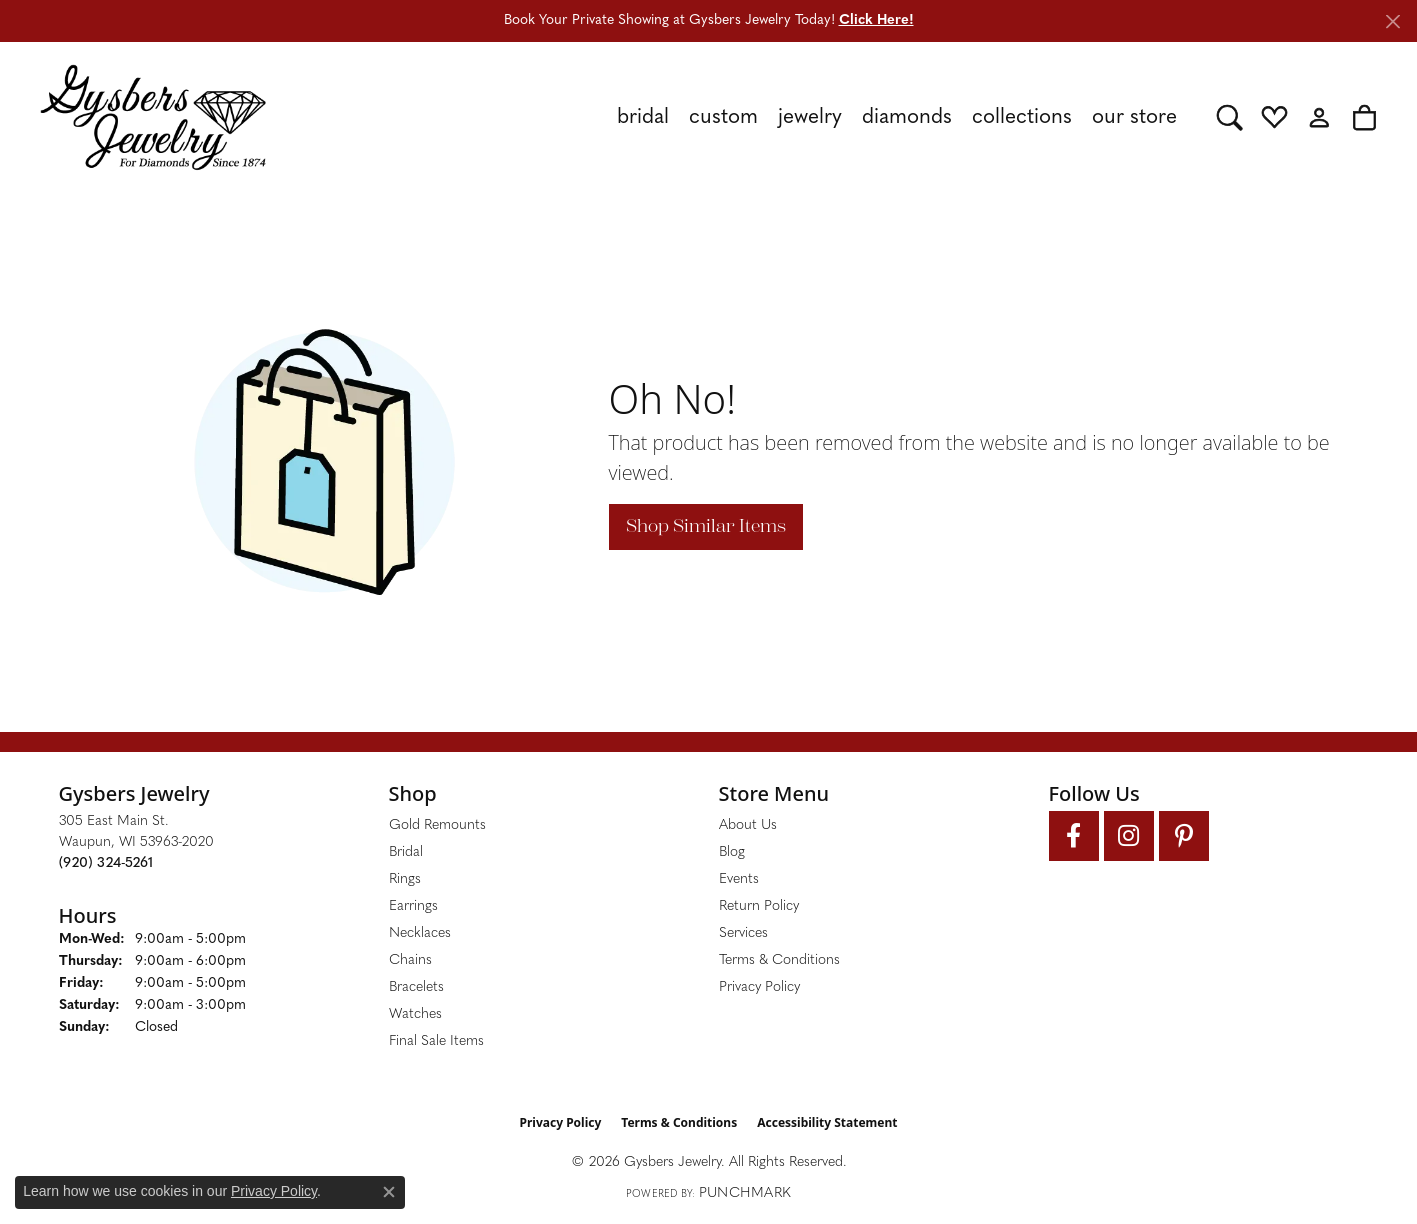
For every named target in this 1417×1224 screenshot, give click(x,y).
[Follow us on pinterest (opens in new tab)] (1184, 836)
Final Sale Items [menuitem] (436, 1041)
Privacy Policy (759, 987)
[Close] (1392, 21)
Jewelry (810, 117)
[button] (1229, 117)
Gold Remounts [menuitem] (437, 825)
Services (743, 933)
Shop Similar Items (706, 526)
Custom (723, 117)
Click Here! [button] (876, 20)
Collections (1022, 117)
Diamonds (907, 117)
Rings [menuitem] (405, 879)
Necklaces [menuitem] (420, 933)
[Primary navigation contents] (741, 117)
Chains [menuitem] (410, 960)
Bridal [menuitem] (406, 852)
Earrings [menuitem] (413, 906)
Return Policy (759, 906)
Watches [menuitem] (415, 1014)
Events (739, 879)
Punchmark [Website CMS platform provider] (745, 1193)
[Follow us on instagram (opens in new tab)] (1129, 836)
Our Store (1134, 117)
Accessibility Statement (827, 1122)
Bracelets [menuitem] (416, 987)
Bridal (643, 117)
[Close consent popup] (389, 1192)
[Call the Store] (106, 863)
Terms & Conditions (779, 960)
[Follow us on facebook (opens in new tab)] (1074, 836)
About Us (748, 825)
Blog (732, 852)
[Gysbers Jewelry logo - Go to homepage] (153, 117)
